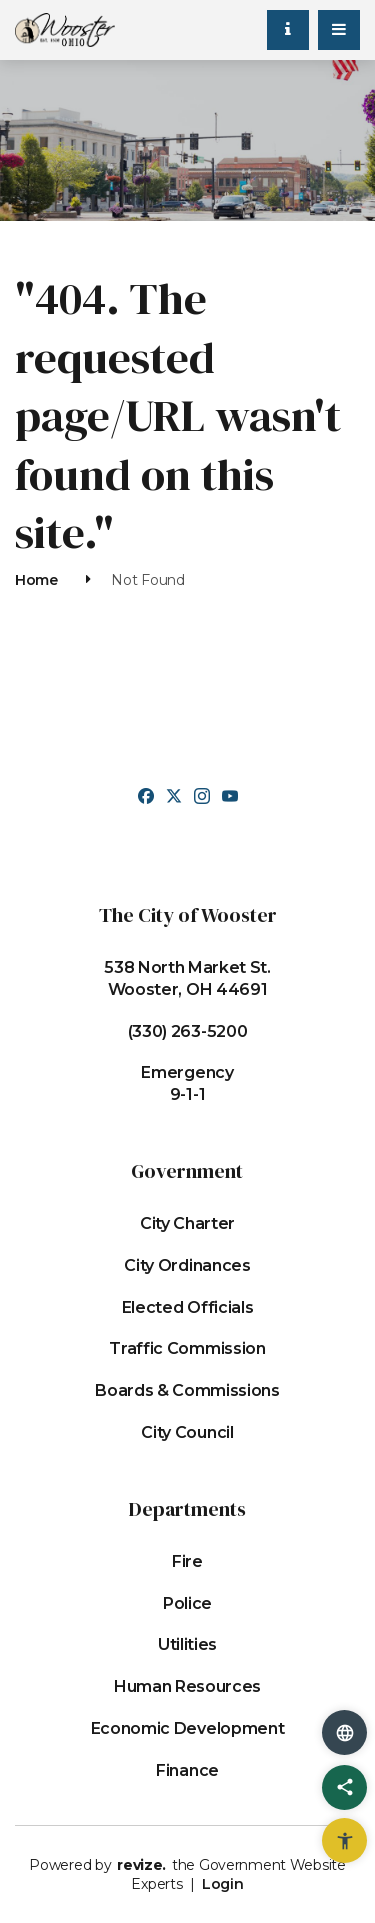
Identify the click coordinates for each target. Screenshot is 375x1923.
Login (223, 1884)
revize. (141, 1865)
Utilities (187, 1644)
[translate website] (344, 1732)
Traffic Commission (187, 1348)
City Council (187, 1432)
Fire (187, 1561)
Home (36, 580)
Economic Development (188, 1728)
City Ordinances (187, 1265)
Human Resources (187, 1686)
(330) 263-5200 (188, 1031)
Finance (187, 1770)
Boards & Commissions (187, 1390)
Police (187, 1603)
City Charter (187, 1223)
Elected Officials (188, 1307)
